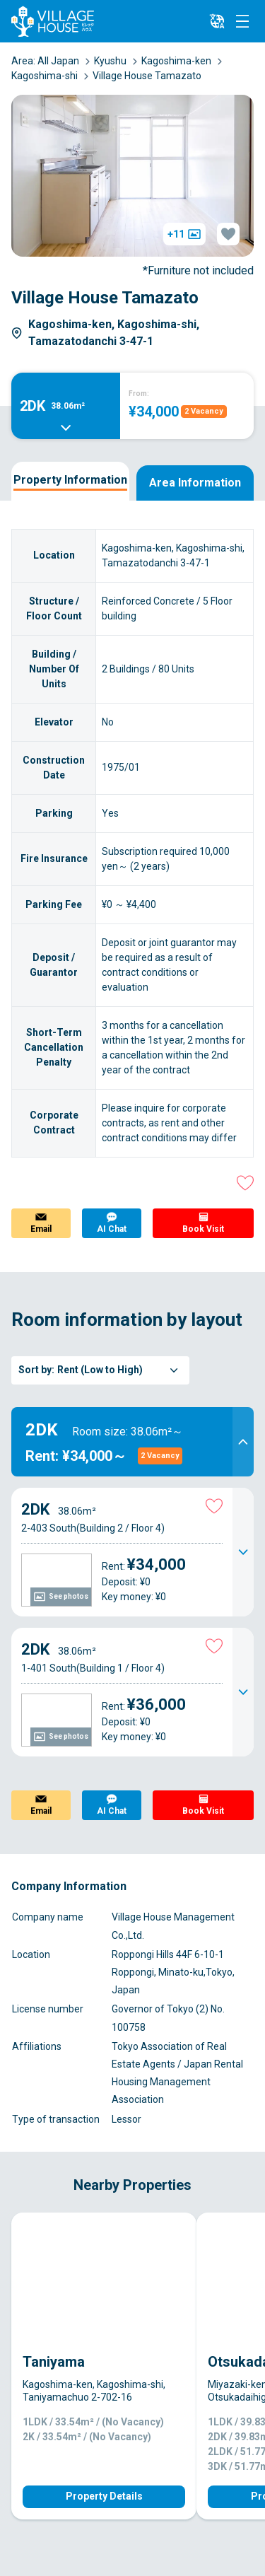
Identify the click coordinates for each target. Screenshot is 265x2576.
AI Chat (111, 1229)
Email (41, 1229)
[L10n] (217, 21)
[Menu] (242, 21)
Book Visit (203, 1229)
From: (139, 393)
